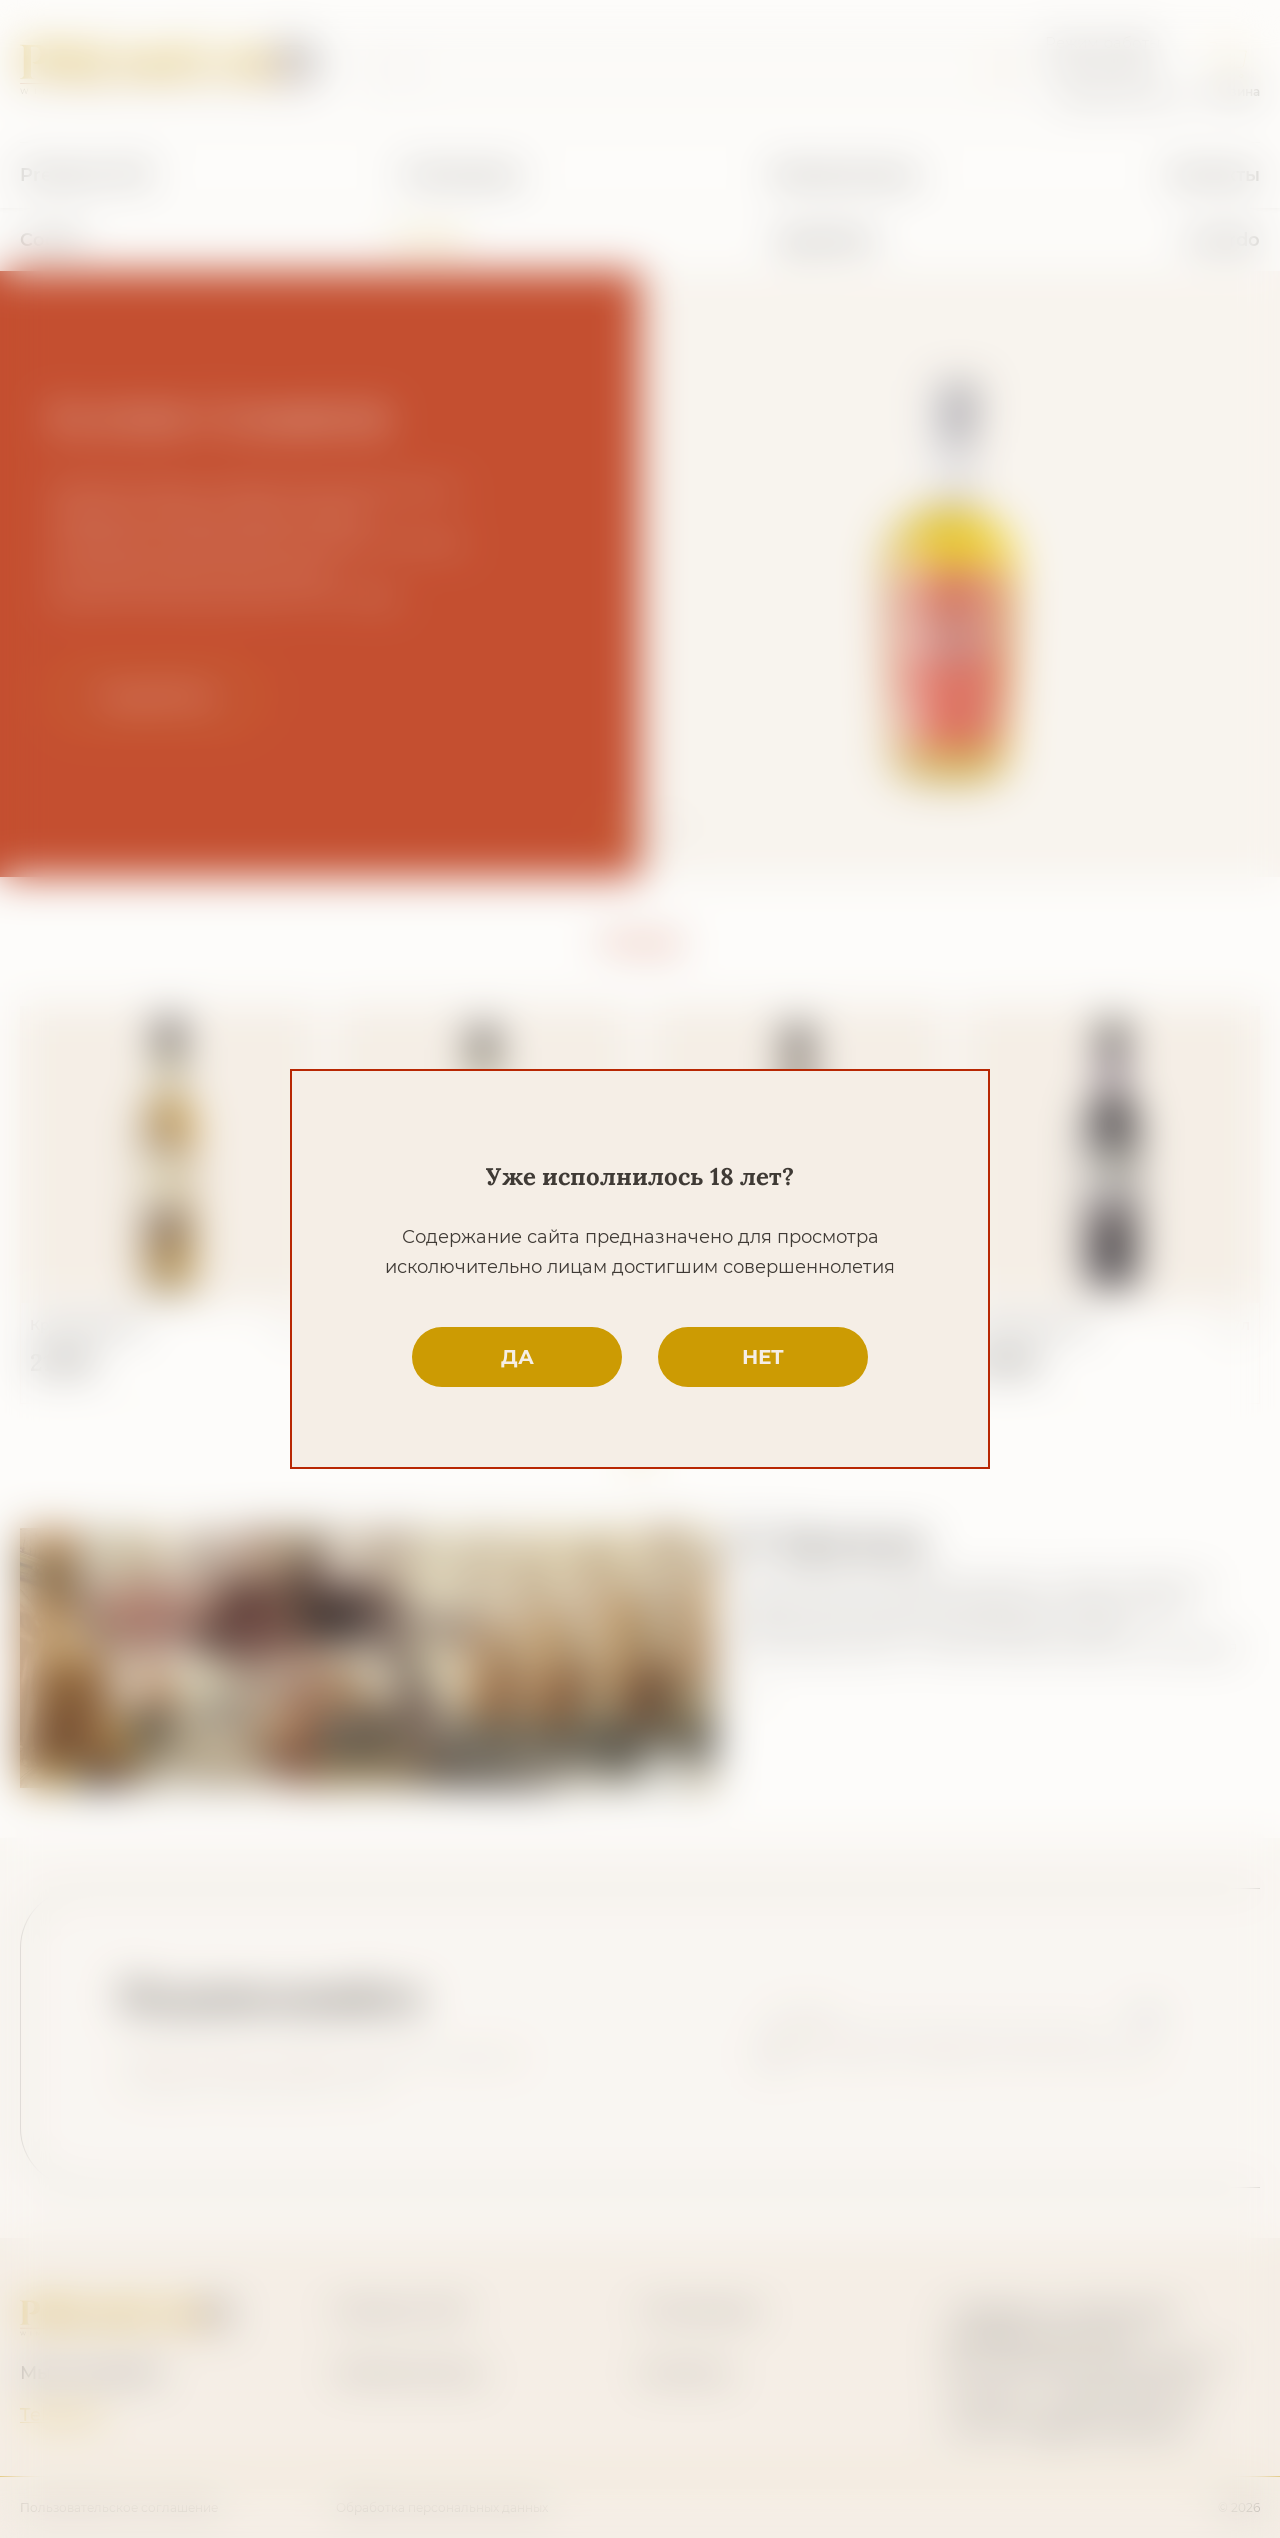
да (517, 1357)
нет (763, 1357)
